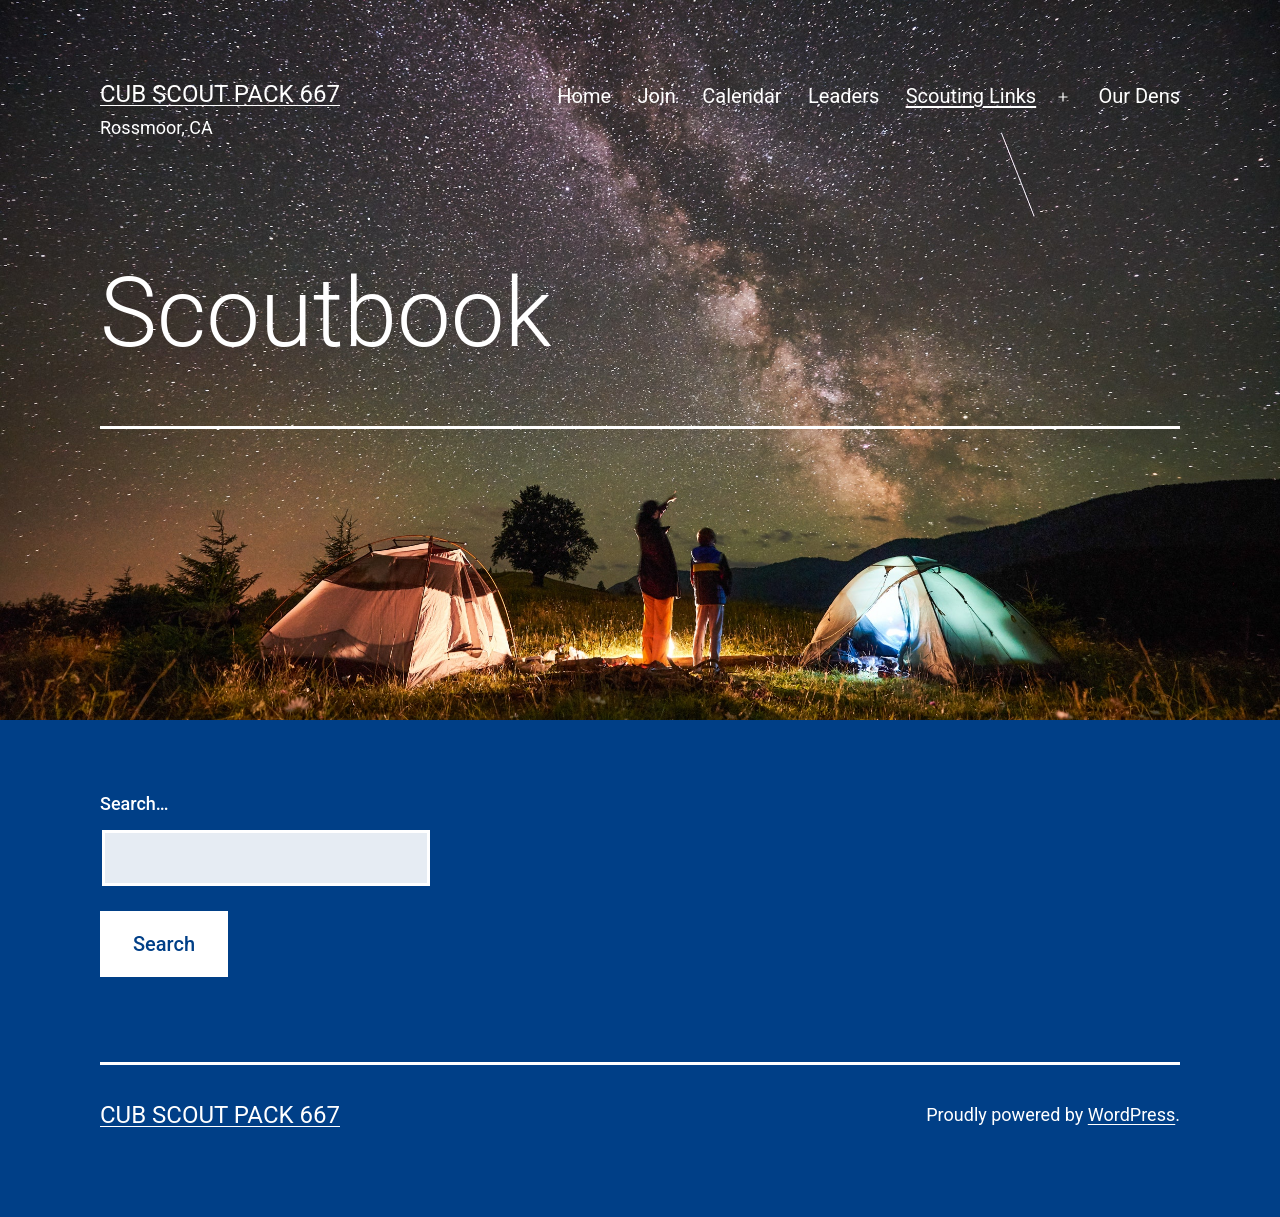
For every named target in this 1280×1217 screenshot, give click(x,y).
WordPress (1131, 1114)
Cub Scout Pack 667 (220, 94)
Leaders (843, 96)
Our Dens (1139, 96)
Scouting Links (971, 96)
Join (657, 96)
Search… (134, 803)
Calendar (741, 96)
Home (584, 96)
